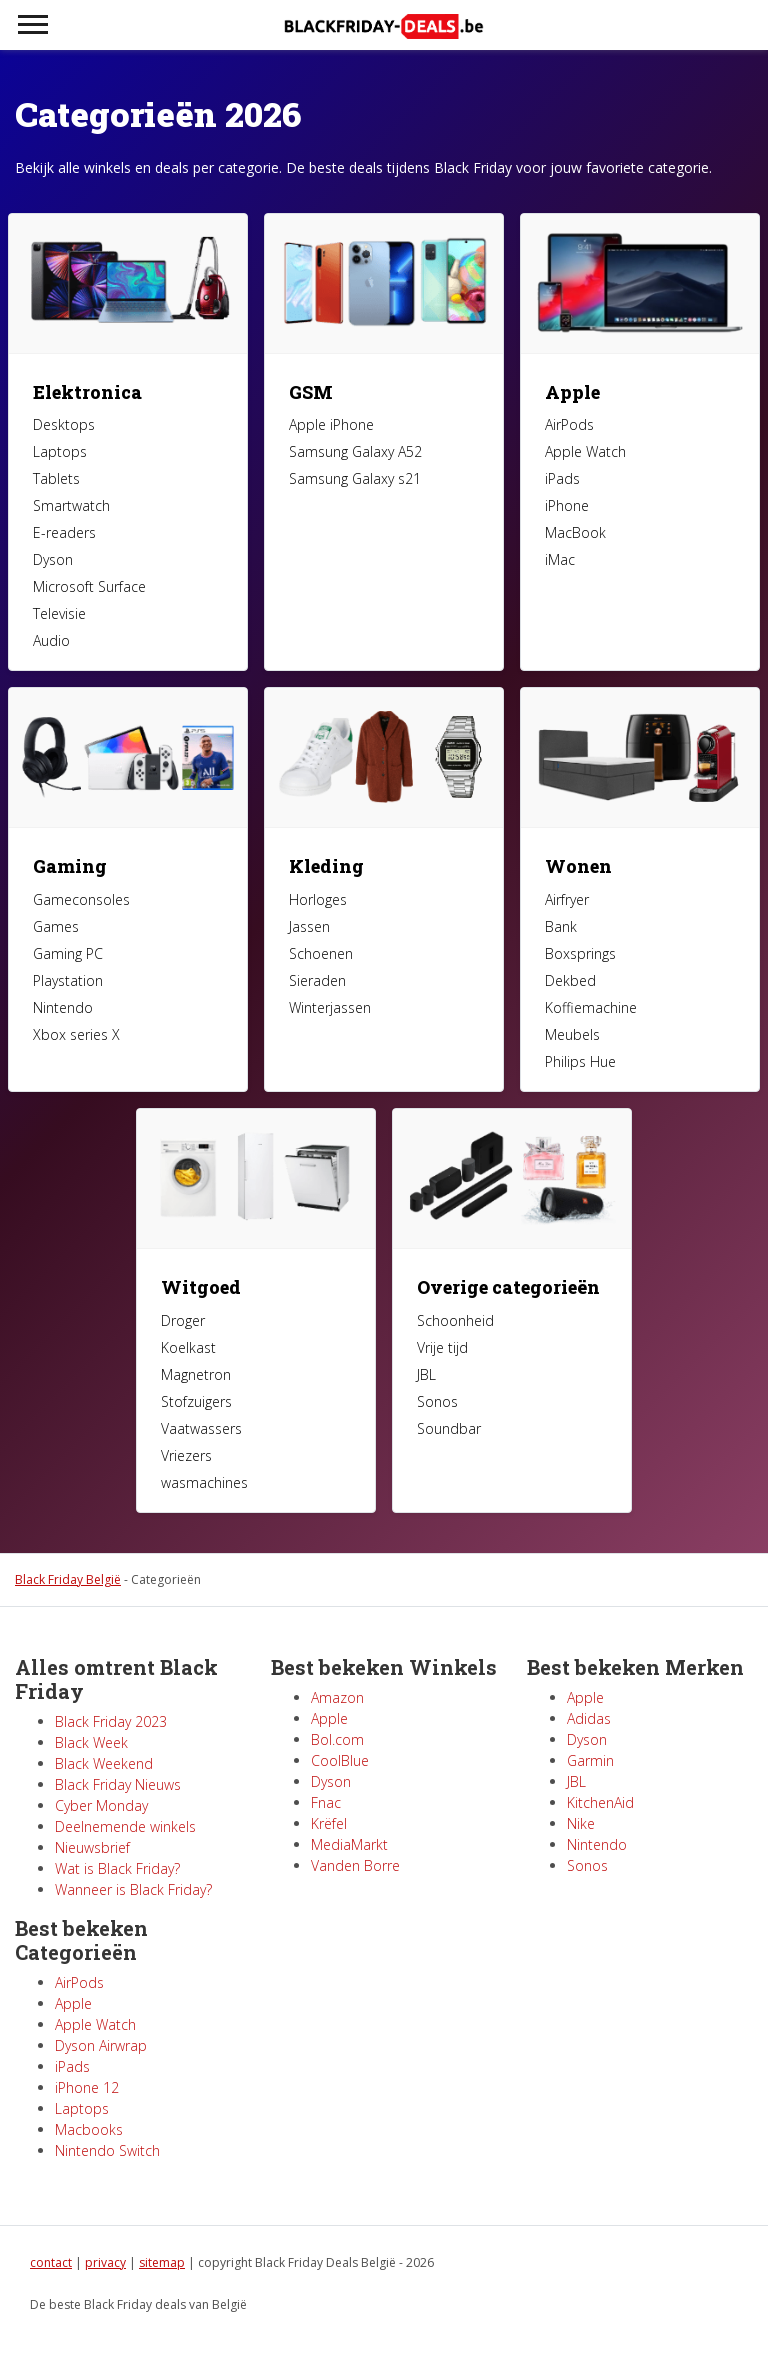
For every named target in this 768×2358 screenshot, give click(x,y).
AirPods (569, 424)
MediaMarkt (349, 1844)
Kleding (326, 866)
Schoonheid (455, 1320)
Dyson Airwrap (101, 2045)
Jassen (309, 926)
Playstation (68, 980)
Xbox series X (76, 1034)
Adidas (589, 1718)
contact (51, 2262)
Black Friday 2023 (111, 1721)
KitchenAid (600, 1802)
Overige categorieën (508, 1287)
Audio (51, 640)
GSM (311, 392)
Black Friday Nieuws (118, 1784)
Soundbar (449, 1428)
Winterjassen (330, 1007)
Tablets (56, 478)
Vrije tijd (442, 1347)
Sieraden (317, 980)
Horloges (318, 899)
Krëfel (329, 1823)
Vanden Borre (355, 1865)
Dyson (53, 559)
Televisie (59, 613)
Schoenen (321, 953)
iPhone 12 (87, 2087)
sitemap (162, 2262)
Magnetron (196, 1374)
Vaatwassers (201, 1428)
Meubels (572, 1034)
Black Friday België (68, 1579)
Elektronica (87, 392)
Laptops (60, 451)
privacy (105, 2262)
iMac (560, 559)
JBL (426, 1374)
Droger (183, 1320)
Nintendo (63, 1007)
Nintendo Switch (107, 2150)
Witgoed (201, 1287)
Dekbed (570, 980)
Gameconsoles (81, 899)
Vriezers (186, 1455)
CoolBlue (340, 1760)
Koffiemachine (591, 1007)
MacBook (575, 532)
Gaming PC (68, 953)
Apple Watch (585, 451)
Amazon (337, 1697)
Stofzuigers (196, 1401)
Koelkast (188, 1347)
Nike (581, 1823)
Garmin (590, 1760)
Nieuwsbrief (92, 1847)
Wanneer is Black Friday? (133, 1889)
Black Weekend (104, 1763)
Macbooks (89, 2129)
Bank (561, 926)
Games (56, 926)
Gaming (70, 866)
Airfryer (567, 899)
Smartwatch (71, 505)
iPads (562, 478)
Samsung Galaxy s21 (355, 478)
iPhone (567, 505)
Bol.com (337, 1739)
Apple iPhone (331, 424)
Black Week (91, 1742)
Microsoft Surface (89, 586)
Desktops (64, 424)
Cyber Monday (101, 1805)
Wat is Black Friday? (117, 1868)
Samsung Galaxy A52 (355, 451)
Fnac (326, 1802)
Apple (572, 392)
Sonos (437, 1401)
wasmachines (204, 1482)
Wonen (578, 866)
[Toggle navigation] (33, 25)
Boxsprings (580, 953)
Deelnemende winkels (125, 1826)
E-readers (64, 532)
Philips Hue (580, 1061)
